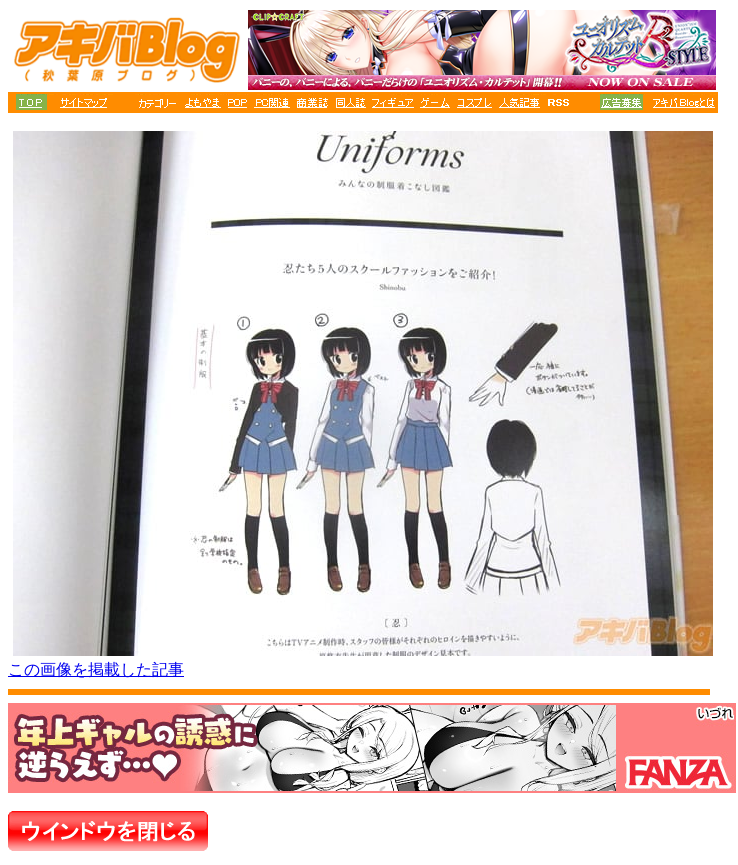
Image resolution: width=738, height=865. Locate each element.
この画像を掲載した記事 (96, 669)
